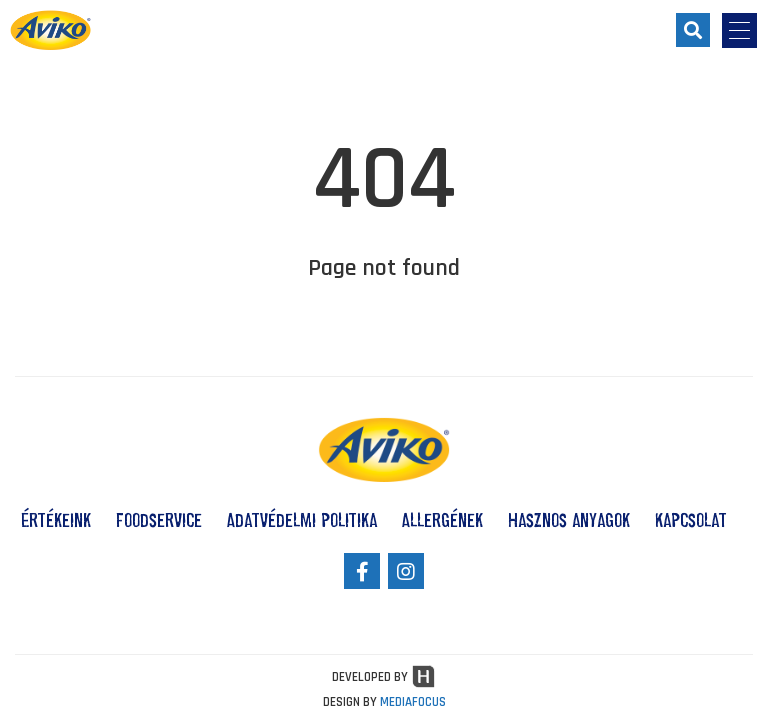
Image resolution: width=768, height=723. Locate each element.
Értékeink (56, 520)
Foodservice (159, 520)
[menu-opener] (739, 30)
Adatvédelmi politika (302, 520)
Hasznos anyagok (569, 520)
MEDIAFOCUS (413, 702)
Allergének (442, 520)
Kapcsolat (691, 520)
